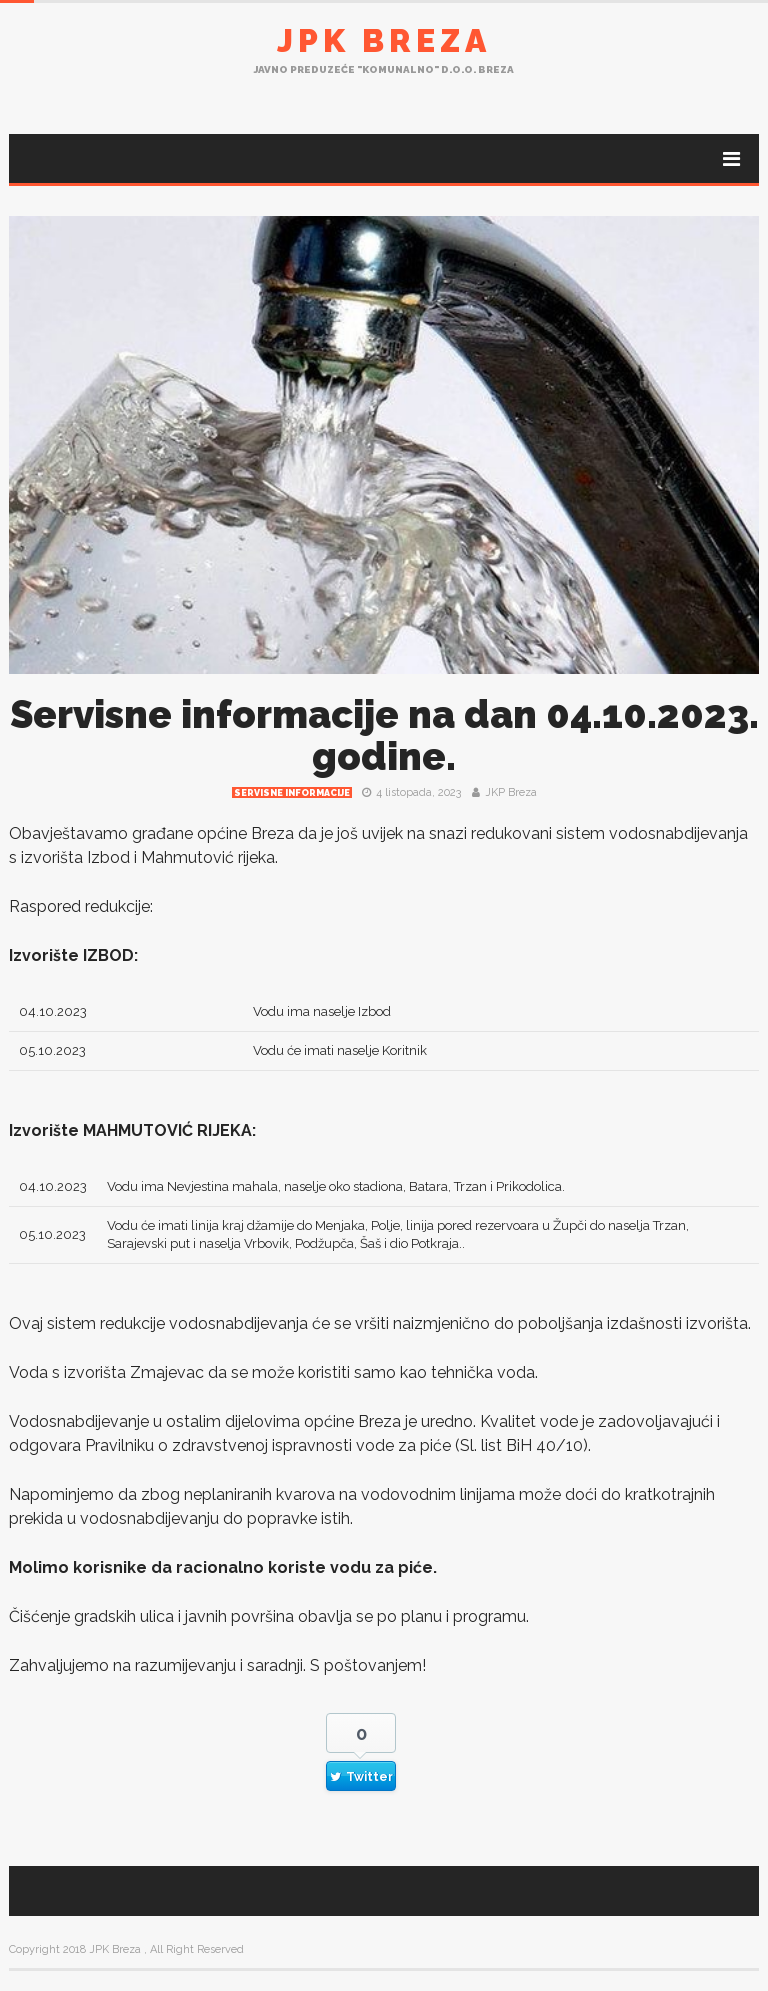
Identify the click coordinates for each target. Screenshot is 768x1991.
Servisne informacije (292, 793)
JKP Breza (511, 792)
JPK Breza (384, 40)
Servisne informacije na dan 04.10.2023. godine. (384, 735)
